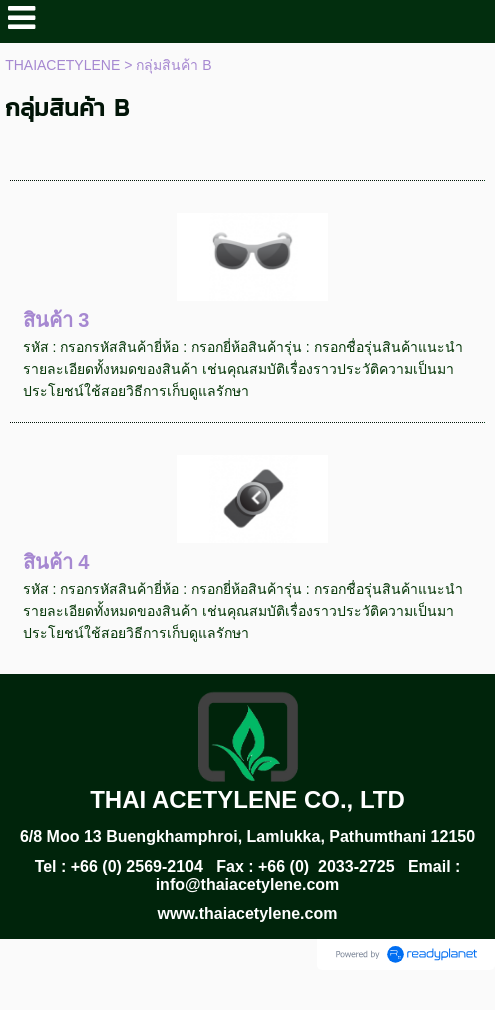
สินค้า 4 (56, 562)
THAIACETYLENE (62, 65)
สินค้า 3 (56, 320)
